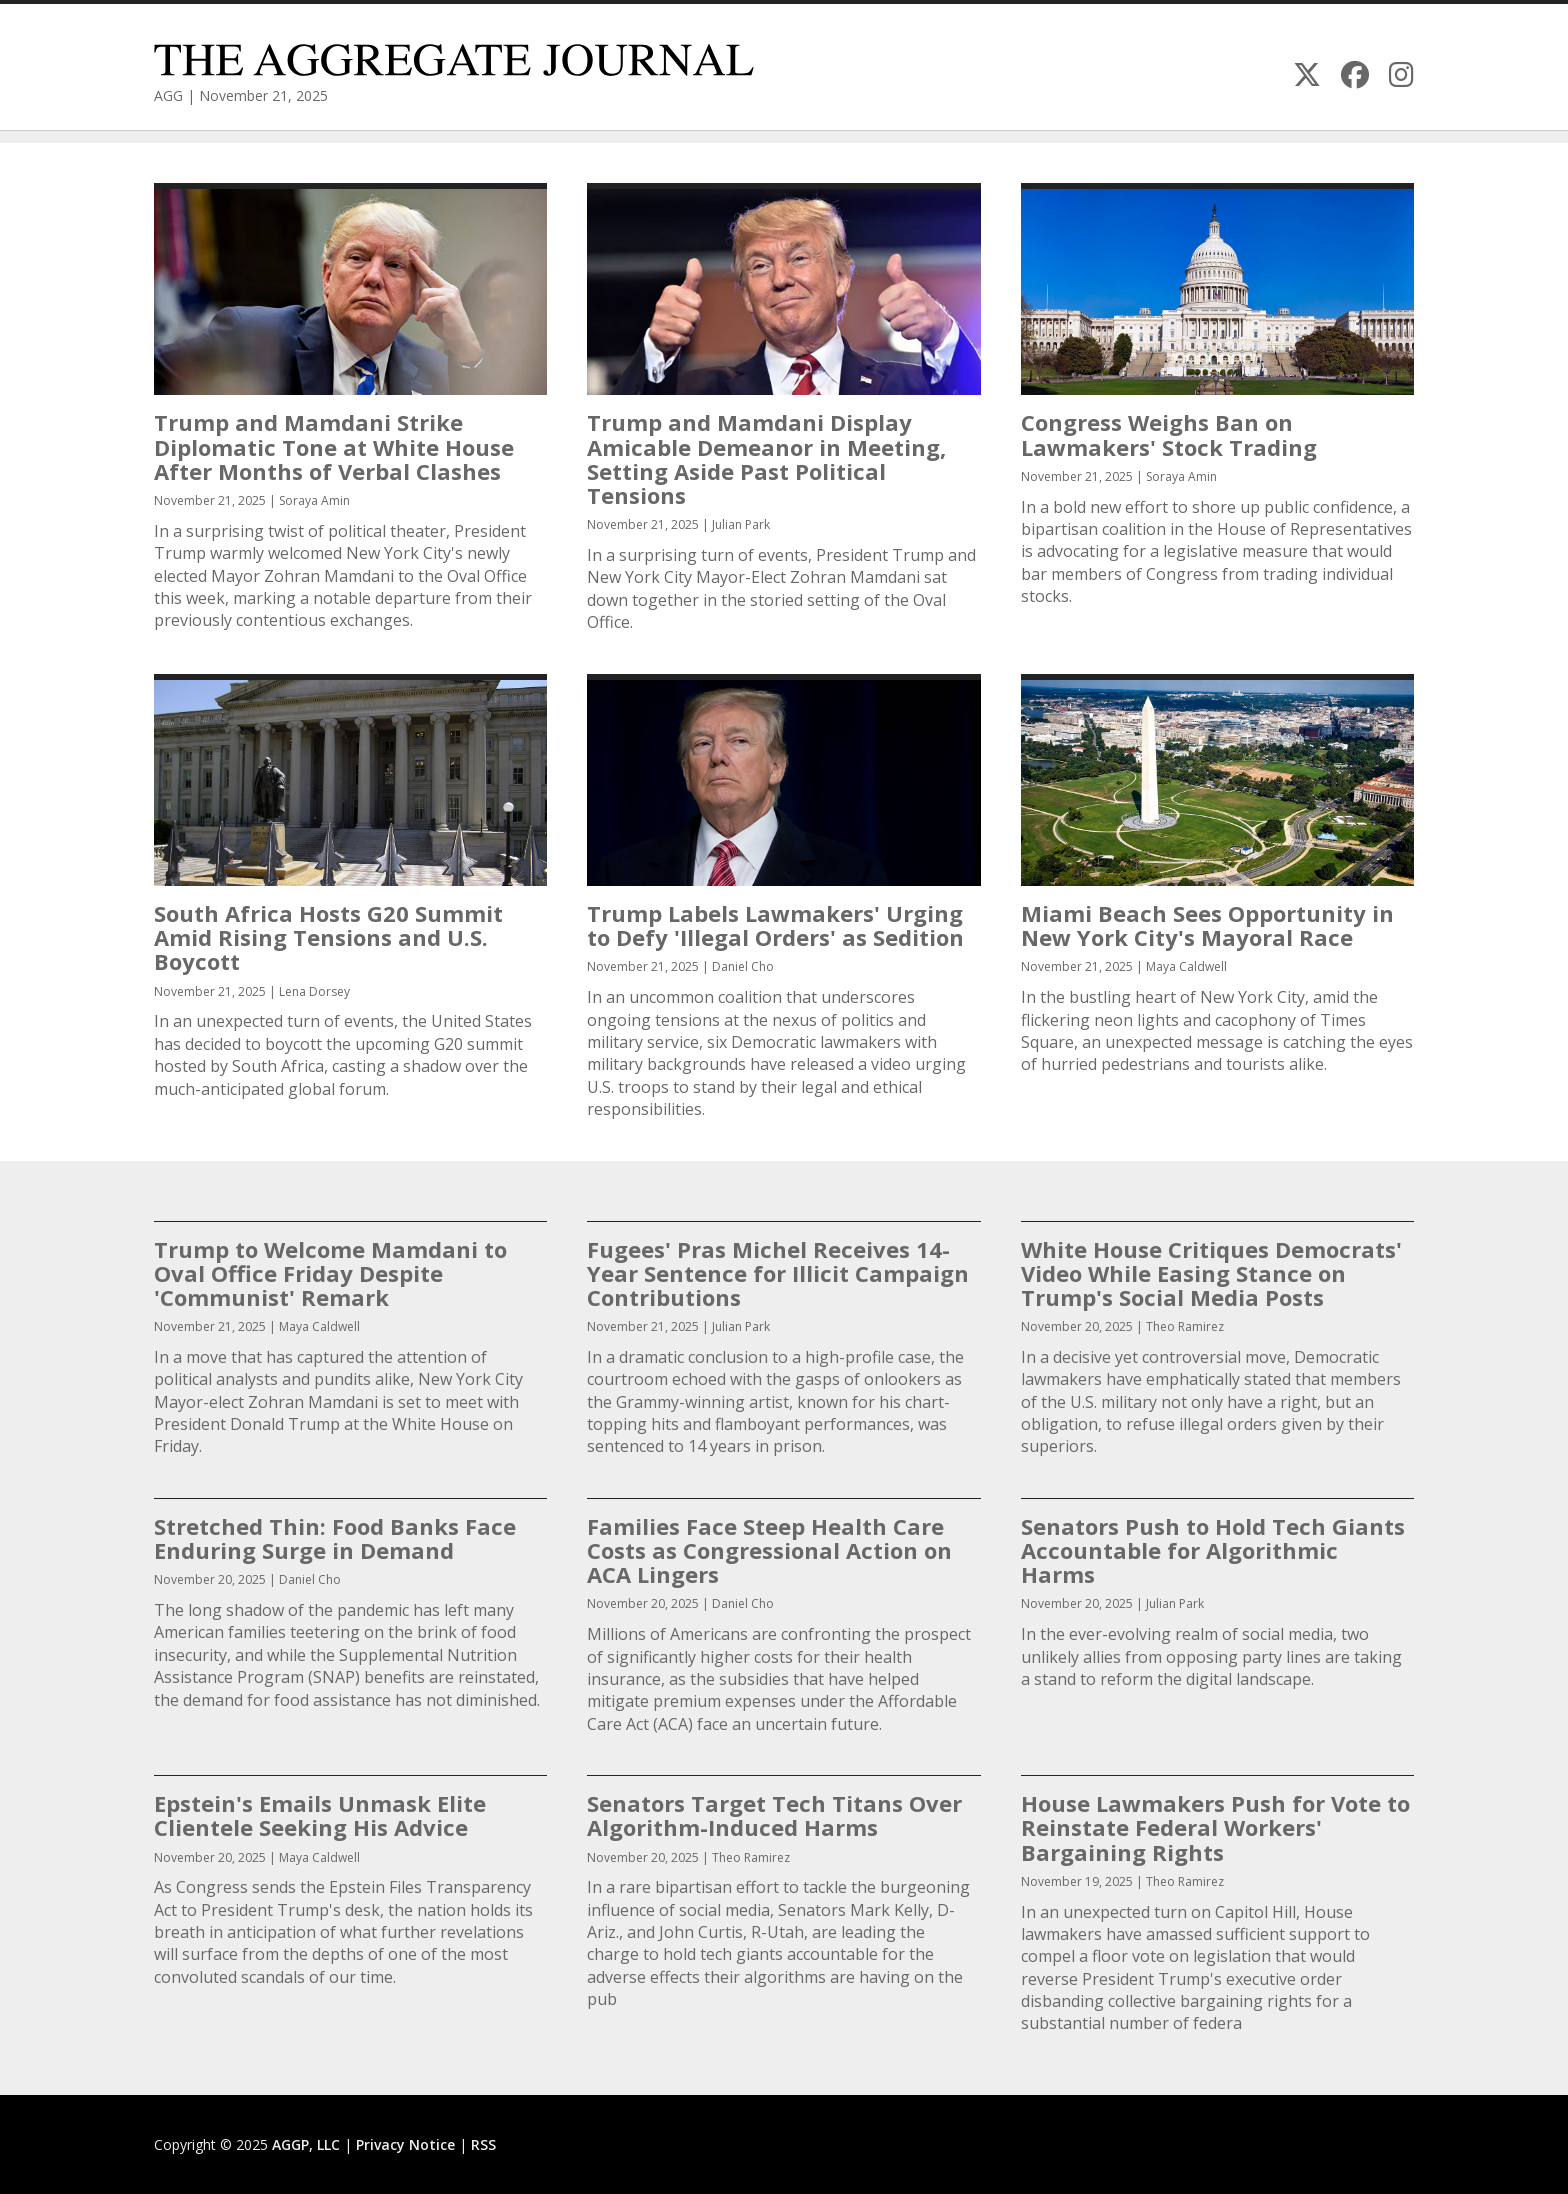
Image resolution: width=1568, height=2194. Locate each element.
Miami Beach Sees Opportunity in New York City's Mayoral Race (1207, 925)
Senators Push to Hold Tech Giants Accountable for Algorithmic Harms (1213, 1550)
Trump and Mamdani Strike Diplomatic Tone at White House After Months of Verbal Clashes (334, 446)
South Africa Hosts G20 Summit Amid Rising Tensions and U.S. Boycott (328, 937)
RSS (483, 2144)
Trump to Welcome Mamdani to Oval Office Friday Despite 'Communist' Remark (330, 1273)
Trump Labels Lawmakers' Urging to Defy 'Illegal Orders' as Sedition (775, 925)
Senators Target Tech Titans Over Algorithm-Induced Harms (774, 1815)
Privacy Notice (405, 2144)
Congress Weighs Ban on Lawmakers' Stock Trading (1169, 434)
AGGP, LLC (306, 2144)
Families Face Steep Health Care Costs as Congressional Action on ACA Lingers (769, 1550)
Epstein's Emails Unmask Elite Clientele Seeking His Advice (320, 1815)
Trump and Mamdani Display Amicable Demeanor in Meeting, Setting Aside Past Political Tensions (766, 458)
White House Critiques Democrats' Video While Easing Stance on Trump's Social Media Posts (1211, 1273)
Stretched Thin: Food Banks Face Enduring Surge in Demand (335, 1538)
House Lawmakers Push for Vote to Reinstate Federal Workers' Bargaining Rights (1215, 1827)
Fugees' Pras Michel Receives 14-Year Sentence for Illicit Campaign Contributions (778, 1273)
